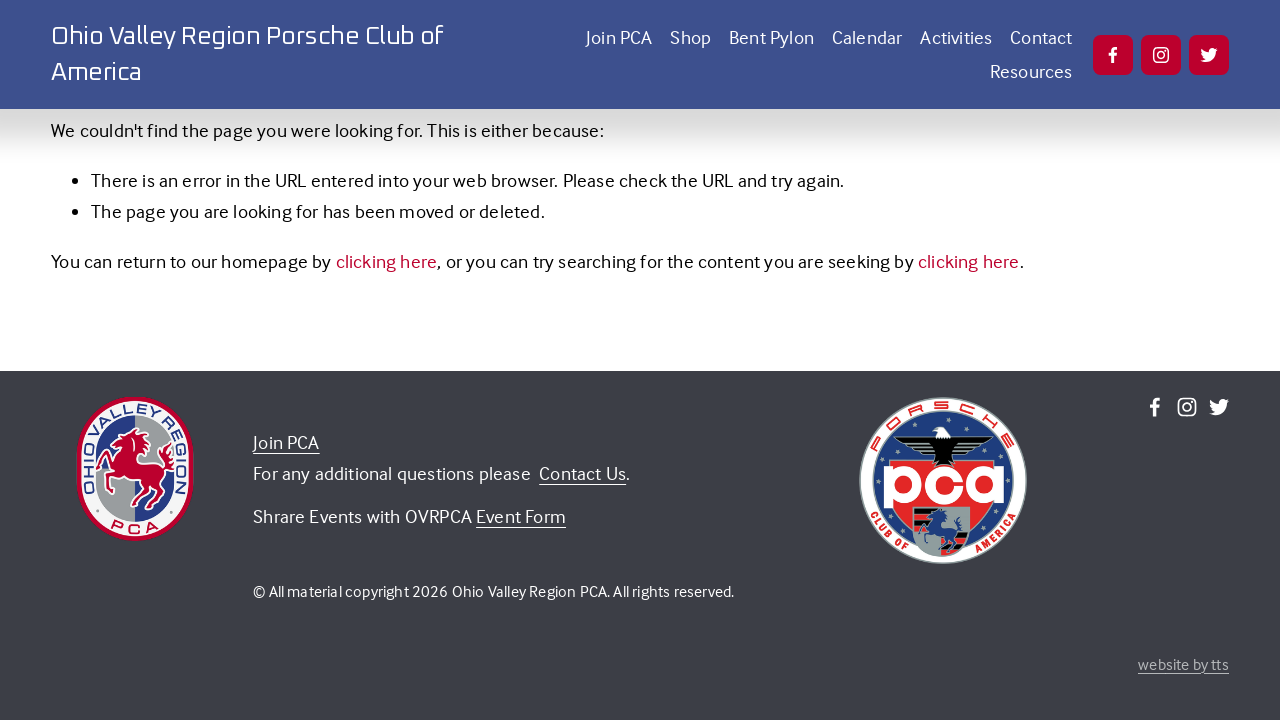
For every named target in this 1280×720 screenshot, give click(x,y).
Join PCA (619, 37)
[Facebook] (1113, 55)
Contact (1041, 37)
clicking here (387, 261)
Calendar (867, 37)
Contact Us (582, 473)
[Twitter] (1209, 55)
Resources (1031, 71)
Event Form (521, 516)
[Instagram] (1161, 55)
